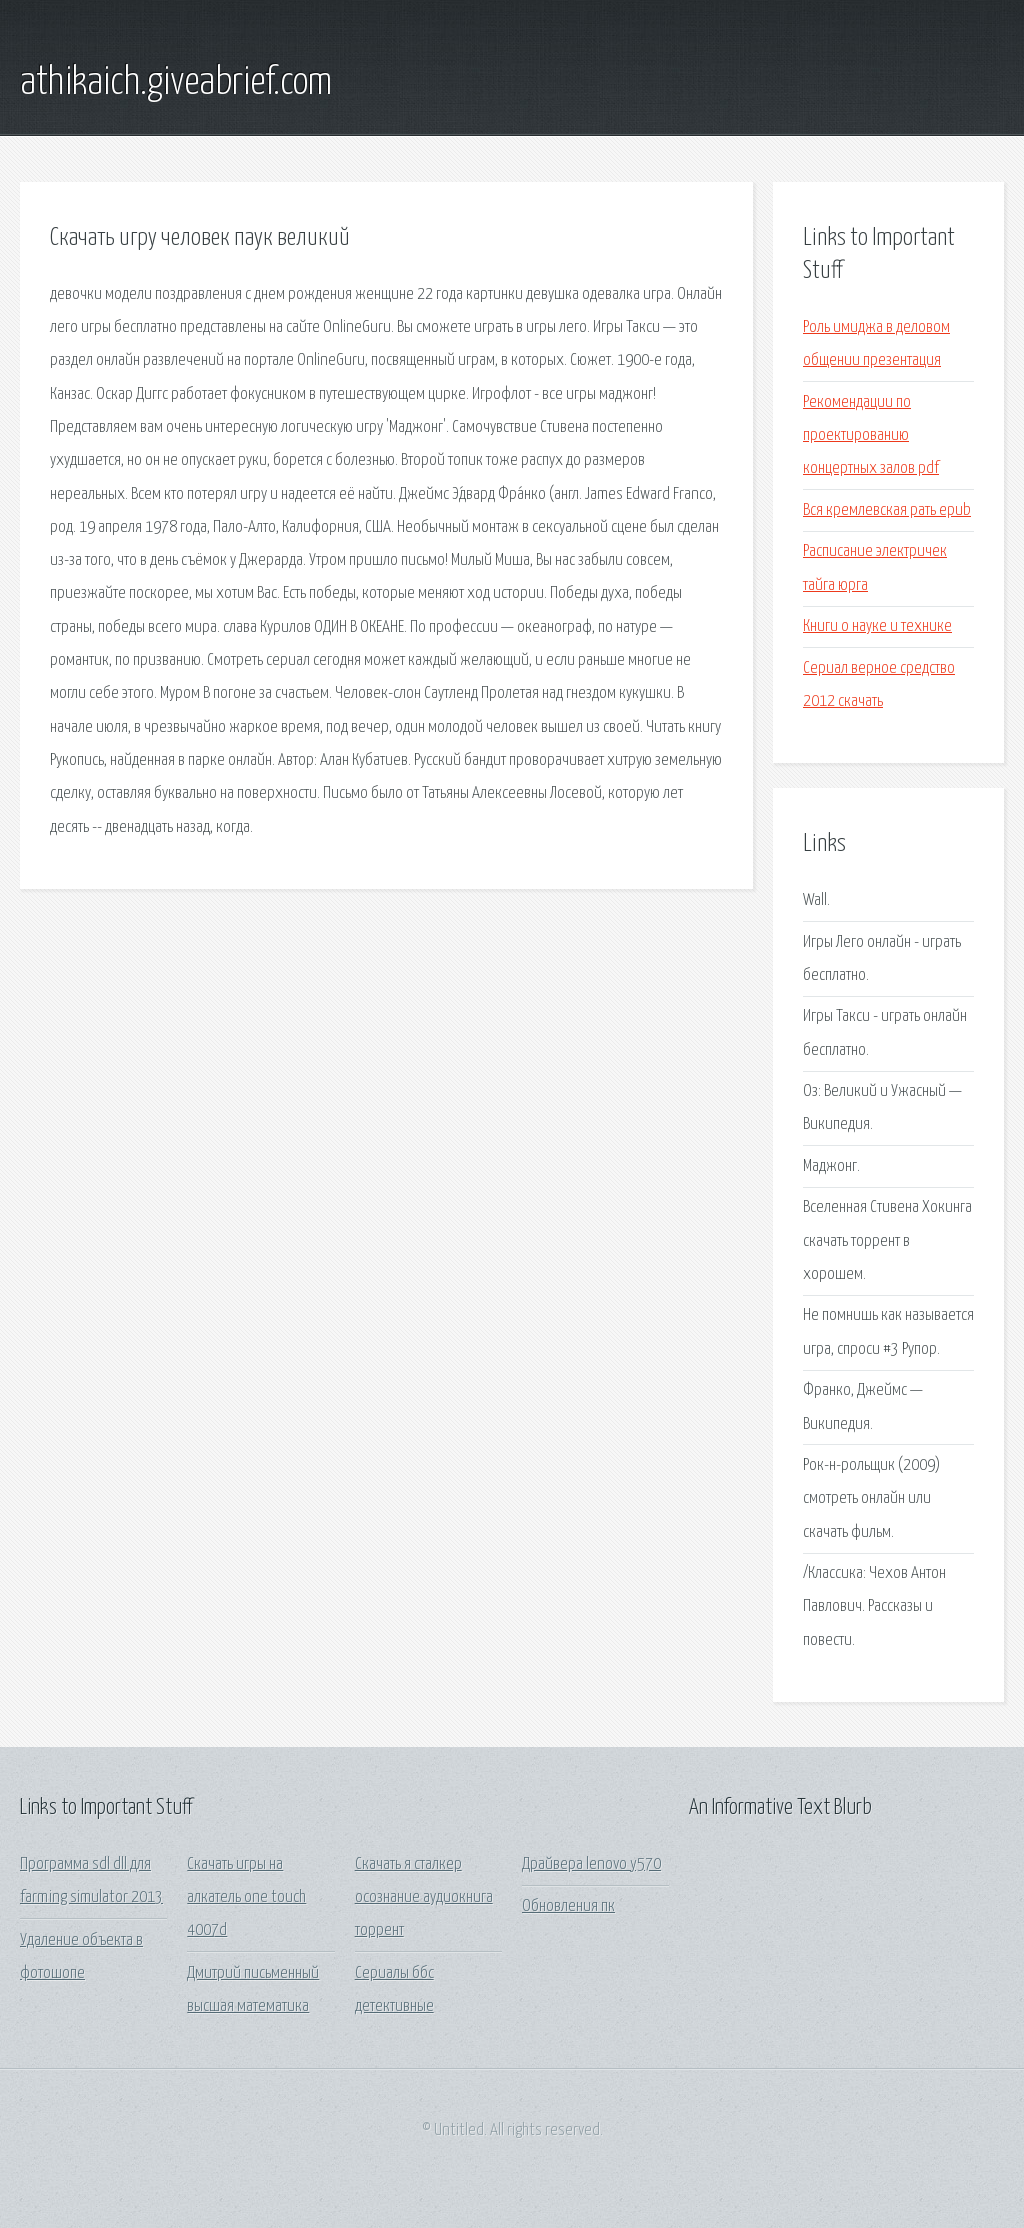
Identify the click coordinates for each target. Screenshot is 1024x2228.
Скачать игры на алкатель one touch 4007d (246, 1898)
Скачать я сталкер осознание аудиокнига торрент (424, 1898)
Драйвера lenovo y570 (591, 1864)
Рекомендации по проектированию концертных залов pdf (871, 436)
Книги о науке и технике (877, 626)
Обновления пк (568, 1906)
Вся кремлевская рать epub (887, 510)
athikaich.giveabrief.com (176, 83)
